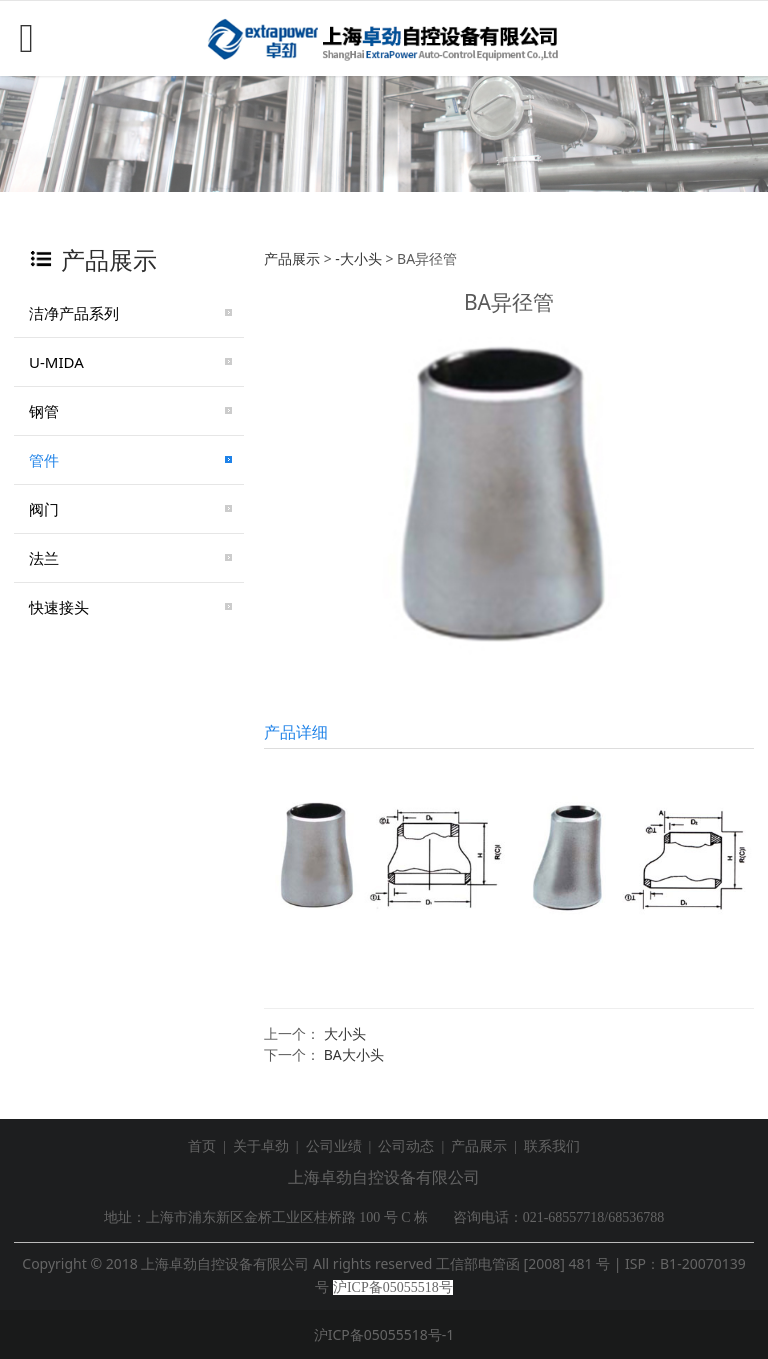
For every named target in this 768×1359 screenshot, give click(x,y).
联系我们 (552, 1146)
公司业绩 (334, 1146)
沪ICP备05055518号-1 (384, 1334)
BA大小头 (354, 1054)
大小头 (345, 1033)
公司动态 (406, 1146)
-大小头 (358, 258)
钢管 (44, 411)
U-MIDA (56, 362)
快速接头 (59, 607)
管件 (44, 460)
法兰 (44, 558)
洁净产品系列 (74, 313)
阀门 (44, 509)
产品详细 (296, 732)
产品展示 (292, 258)
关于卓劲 (261, 1146)
